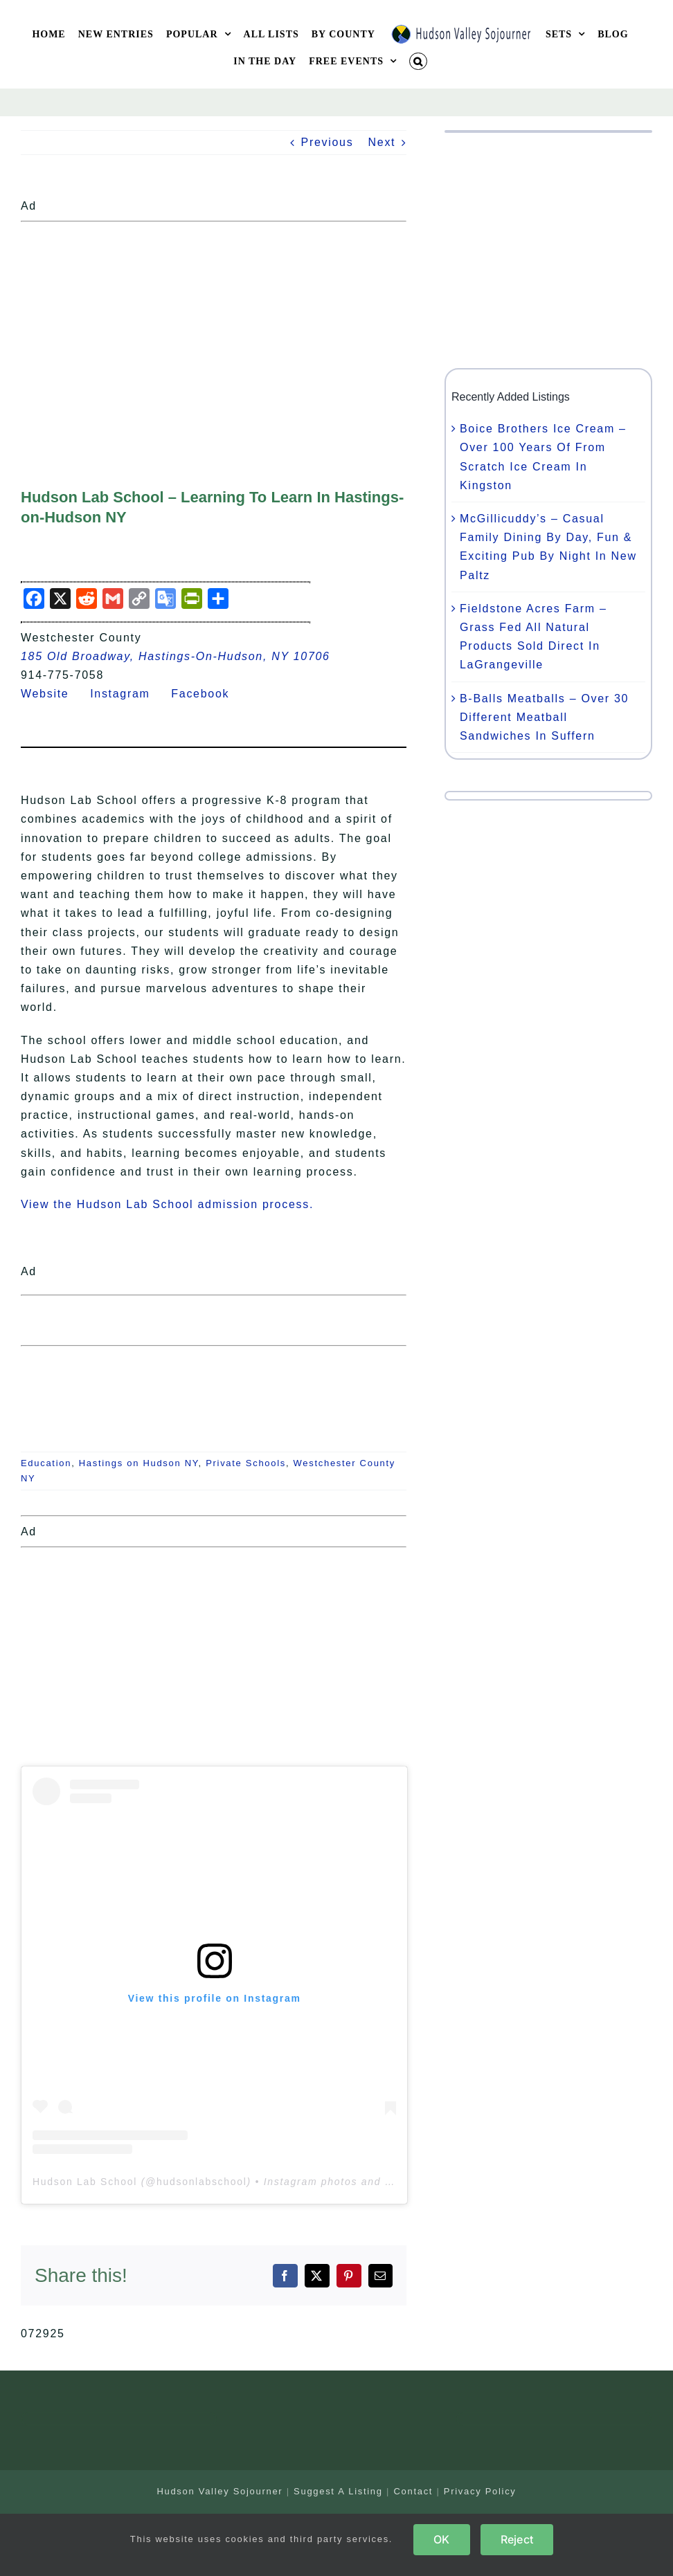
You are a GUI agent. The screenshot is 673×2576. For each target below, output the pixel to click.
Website (53, 694)
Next (382, 142)
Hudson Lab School (85, 2181)
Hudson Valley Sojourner (219, 2491)
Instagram (128, 694)
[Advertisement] (213, 324)
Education (46, 1463)
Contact (413, 2491)
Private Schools (246, 1463)
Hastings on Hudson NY (139, 1463)
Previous (327, 142)
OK (441, 2539)
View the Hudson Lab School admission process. (167, 1204)
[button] (418, 61)
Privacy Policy (480, 2491)
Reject (517, 2539)
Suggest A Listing (338, 2491)
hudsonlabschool (201, 2181)
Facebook (208, 694)
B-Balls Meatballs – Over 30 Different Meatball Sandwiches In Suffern (544, 717)
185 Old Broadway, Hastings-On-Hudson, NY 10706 (175, 656)
